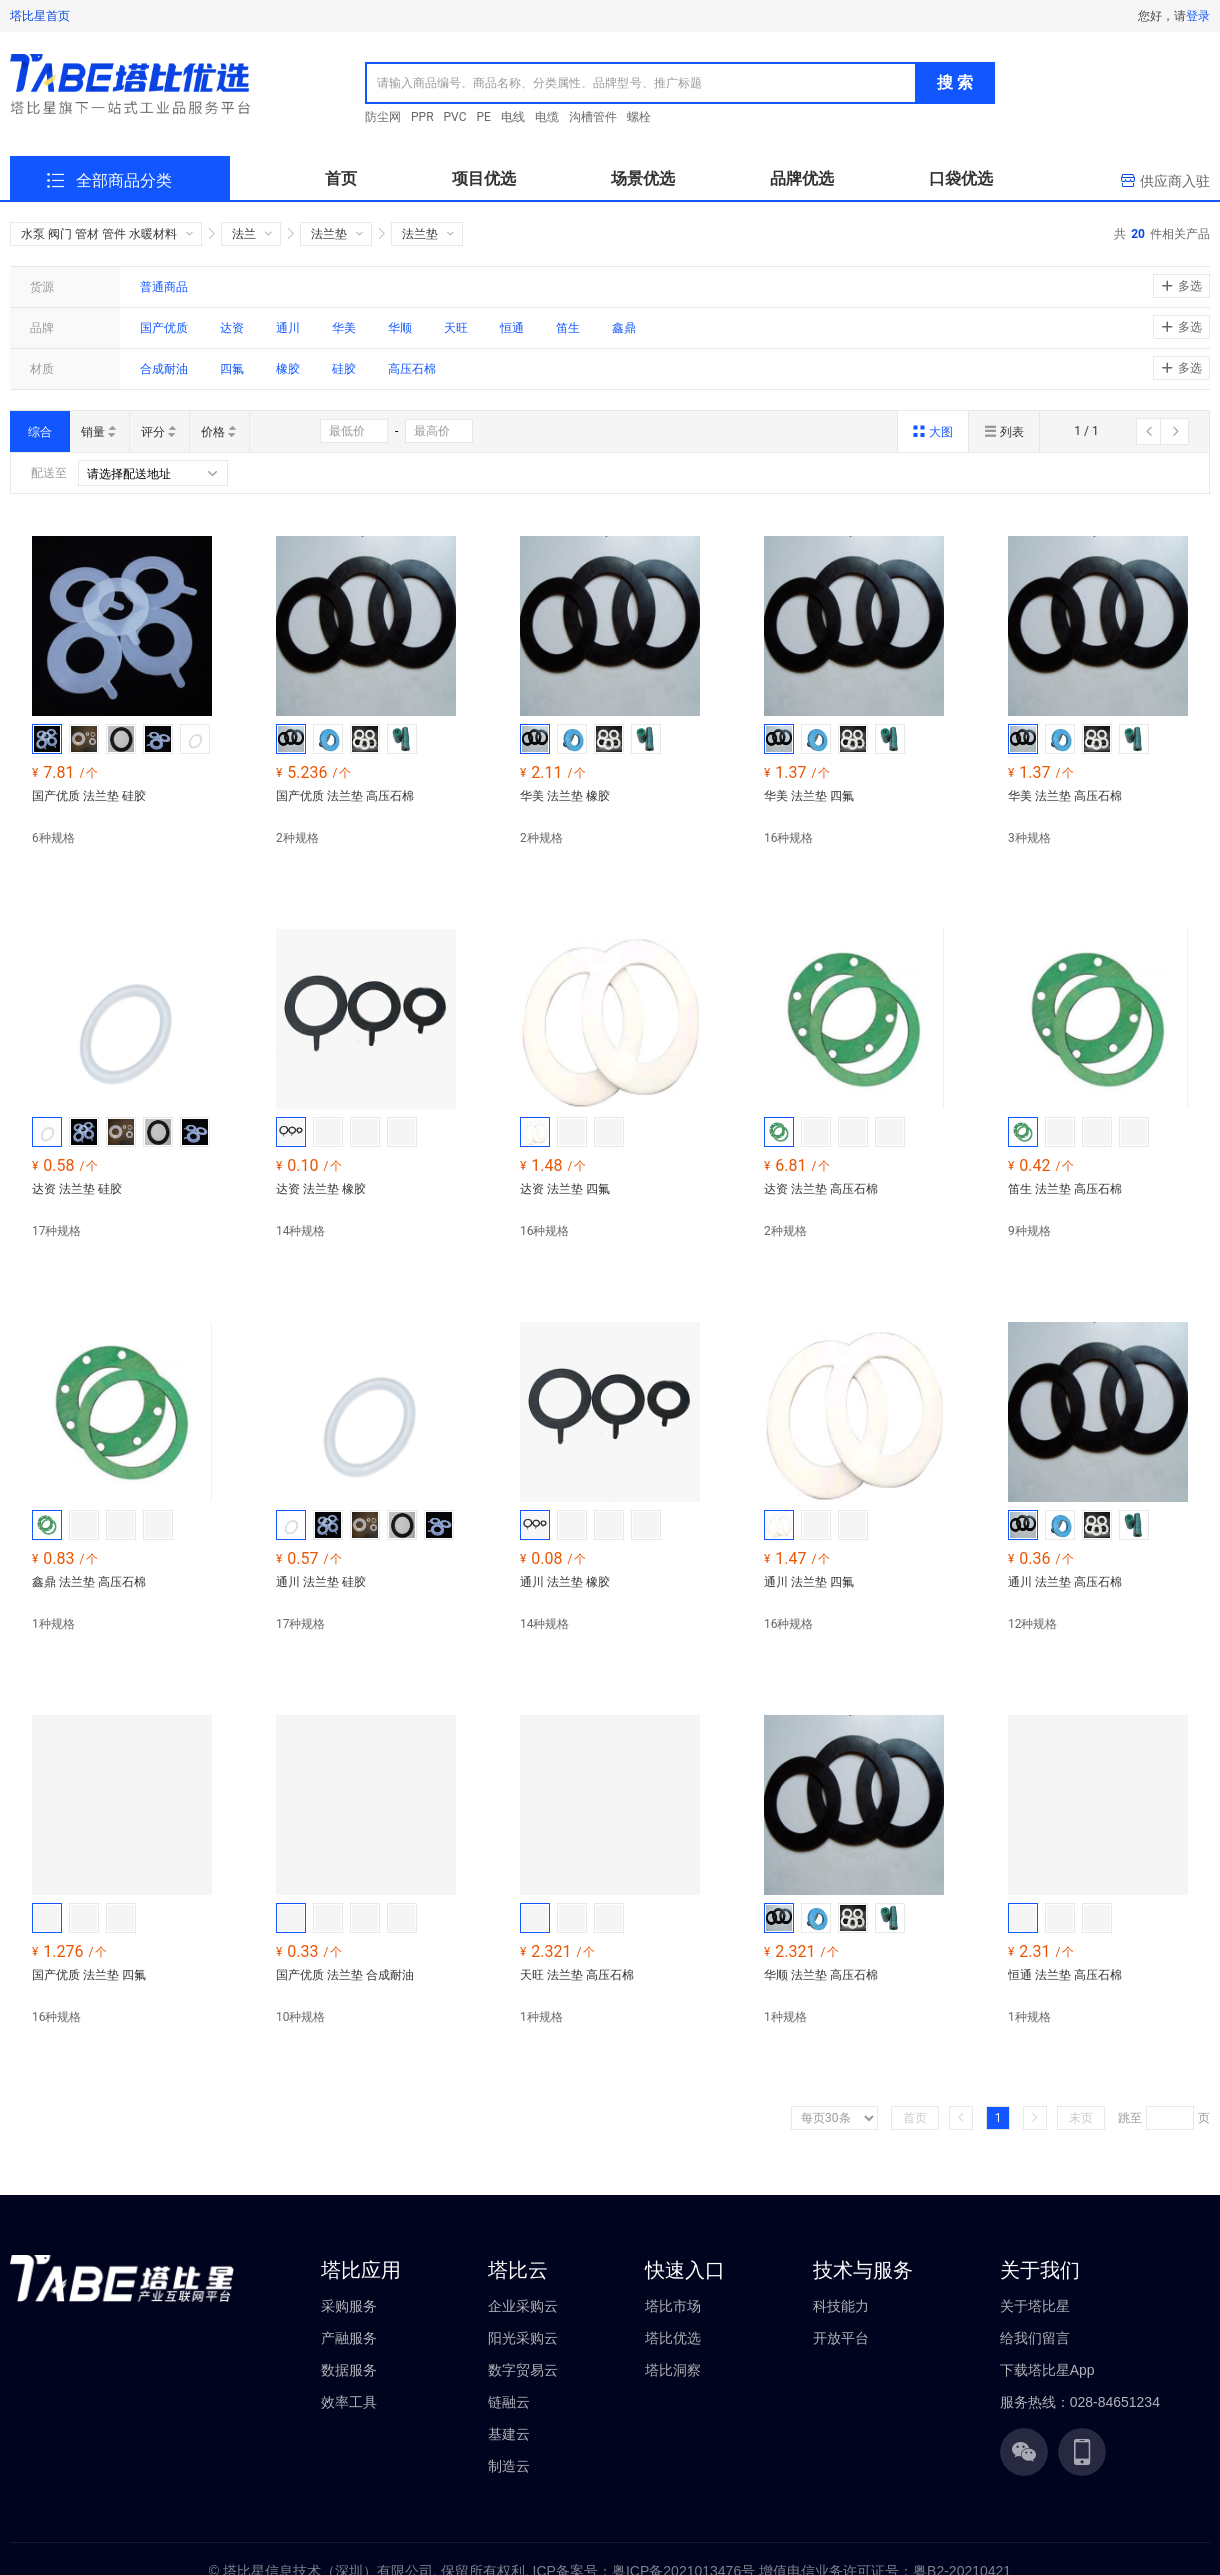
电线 (513, 117)
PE (484, 117)
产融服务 (349, 2338)
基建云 (509, 2434)
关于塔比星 (1035, 2306)
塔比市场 (673, 2306)
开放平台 (841, 2338)
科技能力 (841, 2306)
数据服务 (349, 2370)
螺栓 (639, 117)
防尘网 (383, 117)
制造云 (509, 2466)
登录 (1198, 16)
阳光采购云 (523, 2338)
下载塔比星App (1047, 2370)
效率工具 (349, 2402)
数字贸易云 (523, 2370)
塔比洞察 (673, 2370)
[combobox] (641, 83)
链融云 (509, 2402)
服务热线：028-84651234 (1080, 2402)
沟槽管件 (593, 117)
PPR (422, 117)
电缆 (547, 117)
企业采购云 (523, 2306)
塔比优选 (673, 2338)
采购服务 (349, 2306)
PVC (455, 117)
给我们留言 (1035, 2338)
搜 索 (955, 82)
